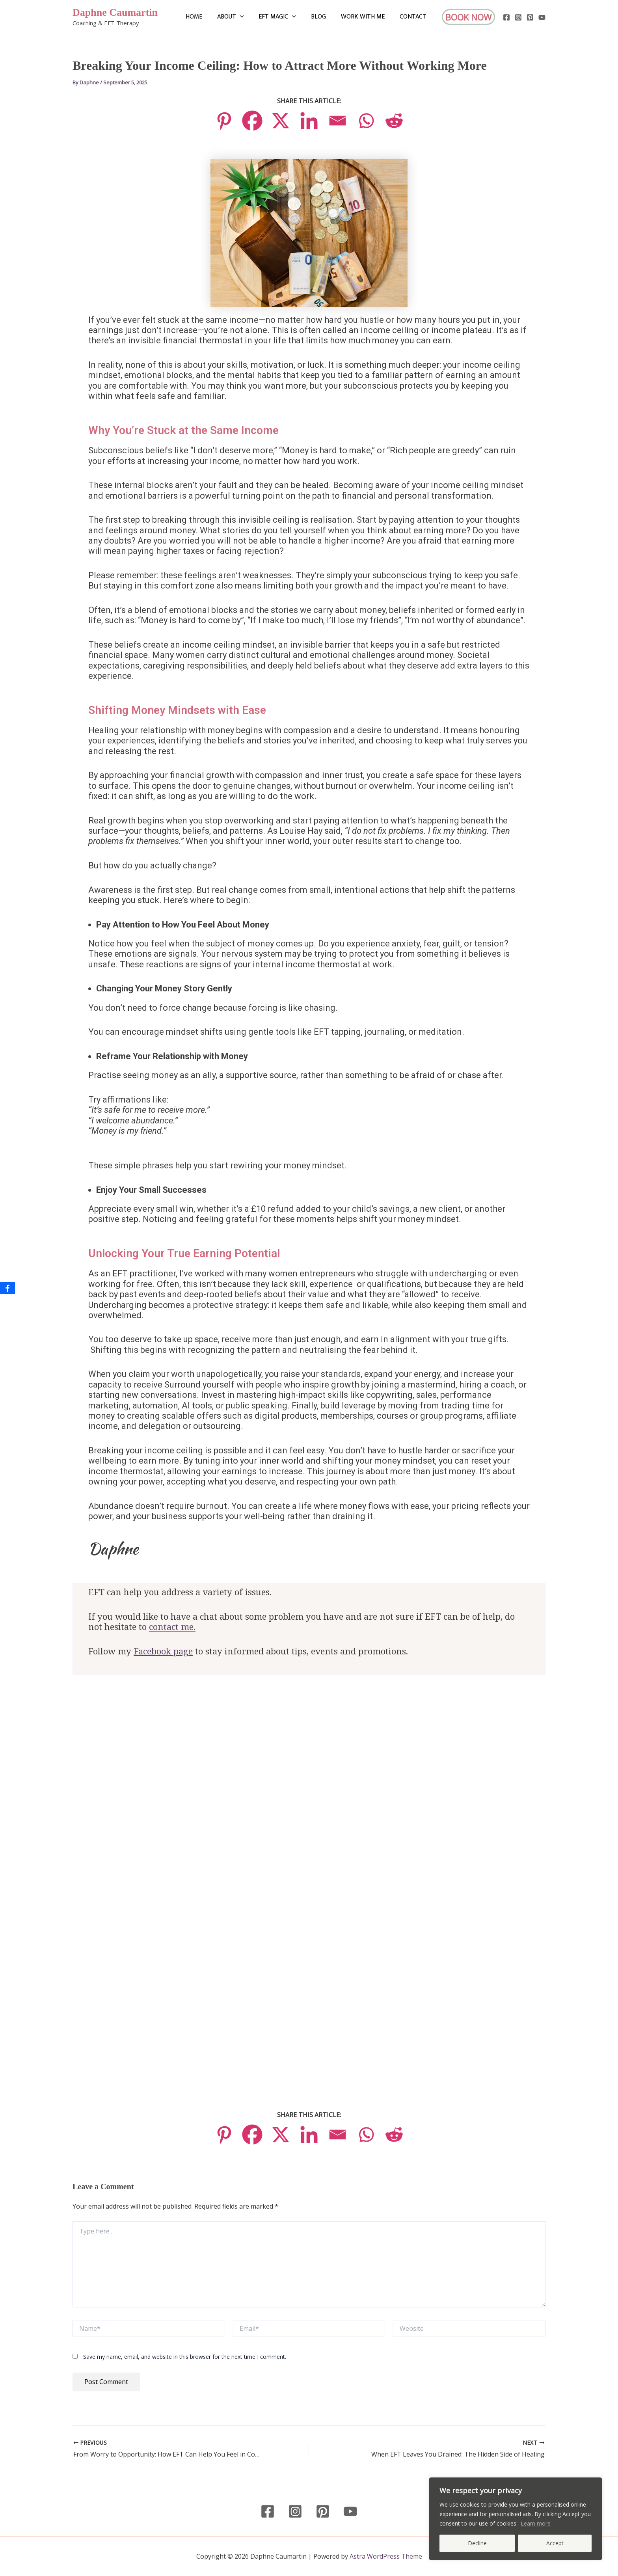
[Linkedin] (309, 120)
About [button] (241, 17)
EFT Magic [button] (285, 17)
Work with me (366, 16)
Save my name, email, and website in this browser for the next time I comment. (184, 2356)
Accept (555, 2543)
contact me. (172, 1627)
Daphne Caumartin (115, 12)
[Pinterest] (530, 17)
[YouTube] (541, 17)
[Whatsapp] (365, 120)
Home (207, 16)
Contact (414, 16)
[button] (251, 17)
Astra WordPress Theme (386, 2556)
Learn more (536, 2523)
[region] (515, 2518)
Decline (477, 2543)
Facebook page (163, 1652)
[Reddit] (394, 120)
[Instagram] (518, 17)
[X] (280, 120)
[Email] (337, 120)
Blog (324, 16)
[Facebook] (506, 17)
